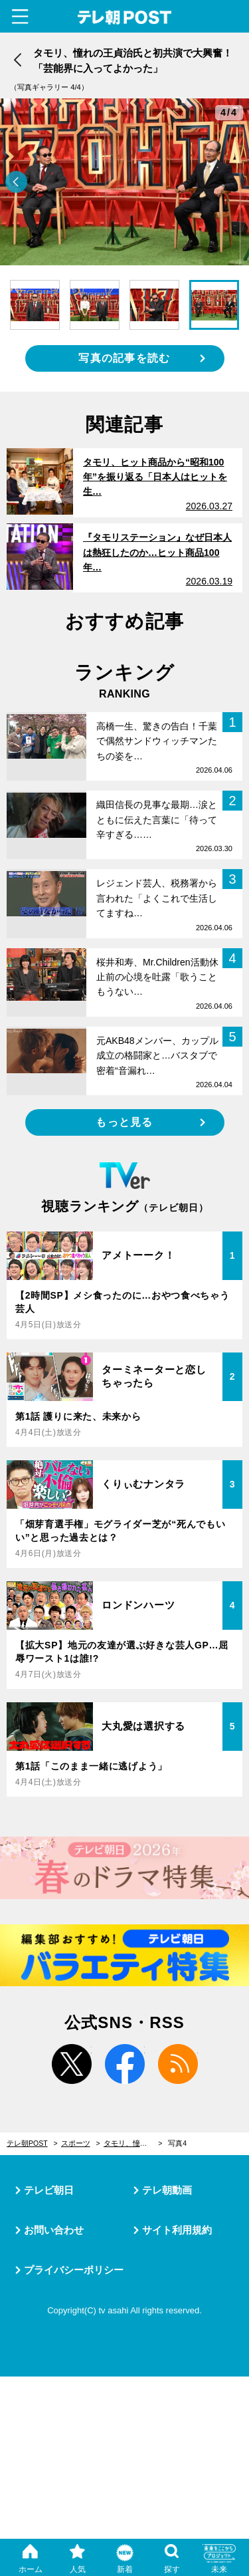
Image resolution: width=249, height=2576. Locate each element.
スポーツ (75, 2143)
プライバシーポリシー (74, 2269)
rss (178, 2064)
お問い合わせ (54, 2230)
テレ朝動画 (167, 2190)
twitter (72, 2064)
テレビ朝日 (49, 2190)
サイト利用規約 (177, 2230)
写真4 (177, 2143)
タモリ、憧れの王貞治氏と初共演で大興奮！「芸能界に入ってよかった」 (133, 2143)
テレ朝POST (124, 17)
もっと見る (124, 1122)
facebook (125, 2064)
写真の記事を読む (124, 358)
